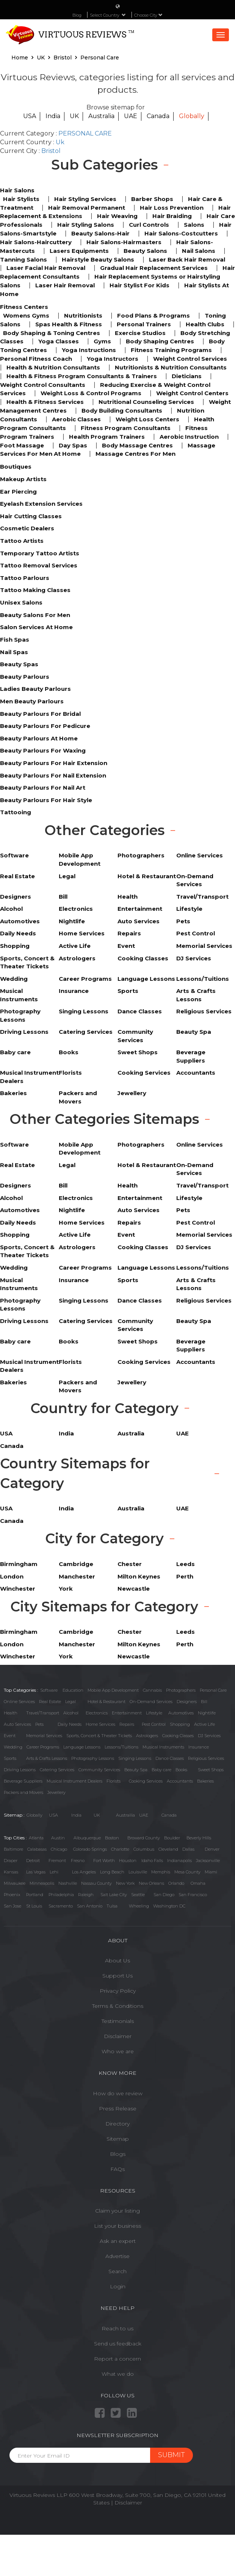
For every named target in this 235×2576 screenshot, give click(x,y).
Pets (39, 1724)
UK (74, 116)
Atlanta (36, 1837)
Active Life (204, 1724)
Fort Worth (104, 1860)
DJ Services (209, 1735)
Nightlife (207, 1713)
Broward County (143, 1837)
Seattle (138, 1894)
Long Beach (112, 1872)
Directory (117, 2123)
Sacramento (61, 1906)
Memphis (160, 1872)
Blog (76, 15)
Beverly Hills (198, 1837)
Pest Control (154, 1724)
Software (49, 1690)
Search (117, 2271)
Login (117, 2286)
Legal (70, 1701)
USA (29, 116)
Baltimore (13, 1849)
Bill (204, 1701)
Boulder (172, 1837)
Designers (187, 1701)
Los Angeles (84, 1872)
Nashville (67, 1883)
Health (10, 1713)
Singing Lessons (134, 1758)
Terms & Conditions (117, 2006)
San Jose (12, 1906)
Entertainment (127, 1713)
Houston (127, 1860)
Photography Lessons (92, 1758)
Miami (211, 1872)
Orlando (176, 1883)
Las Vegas (35, 1872)
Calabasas (37, 1849)
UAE (130, 116)
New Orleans (151, 1883)
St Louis (34, 1906)
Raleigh (86, 1894)
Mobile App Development (113, 1690)
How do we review (118, 2093)
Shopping (180, 1724)
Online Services (19, 1701)
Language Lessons (81, 1747)
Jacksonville (208, 1860)
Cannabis (152, 1690)
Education (73, 1690)
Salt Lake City (113, 1894)
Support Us (117, 1975)
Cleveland (168, 1849)
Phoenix (12, 1894)
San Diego (164, 1894)
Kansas (11, 1872)
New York (125, 1883)
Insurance (198, 1747)
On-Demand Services (151, 1701)
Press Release (117, 2108)
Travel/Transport (42, 1713)
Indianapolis (179, 1860)
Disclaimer (118, 2036)
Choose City (148, 15)
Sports (10, 1758)
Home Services (100, 1724)
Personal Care (213, 1690)
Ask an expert (118, 2241)
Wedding (13, 1747)
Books (181, 1769)
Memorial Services (44, 1735)
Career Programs (43, 1747)
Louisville (137, 1872)
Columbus (143, 1849)
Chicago (59, 1849)
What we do (118, 2373)
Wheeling (139, 1906)
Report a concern (117, 2358)
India (52, 116)
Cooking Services (146, 1781)
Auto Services (17, 1724)
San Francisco (193, 1894)
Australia (101, 116)
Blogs (117, 2154)
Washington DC (169, 1906)
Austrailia (125, 1815)
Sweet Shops (211, 1769)
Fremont (57, 1860)
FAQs (117, 2169)
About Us (117, 1960)
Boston (112, 1837)
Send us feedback (117, 2343)
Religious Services (206, 1758)
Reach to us (117, 2328)
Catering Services (57, 1769)
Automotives (181, 1713)
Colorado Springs (90, 1849)
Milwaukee (14, 1883)
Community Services (99, 1769)
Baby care (161, 1769)
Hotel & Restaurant (106, 1701)
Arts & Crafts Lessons (46, 1758)
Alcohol (70, 1713)
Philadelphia (61, 1894)
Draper (10, 1860)
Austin (58, 1837)
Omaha (198, 1883)
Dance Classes (169, 1758)
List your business (117, 2225)
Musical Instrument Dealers (74, 1781)
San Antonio (89, 1906)
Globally (191, 116)
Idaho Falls (152, 1860)
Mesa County (187, 1872)
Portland (34, 1894)
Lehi (54, 1872)
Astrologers (147, 1735)
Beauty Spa (135, 1769)
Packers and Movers (23, 1792)
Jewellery (56, 1792)
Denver (212, 1849)
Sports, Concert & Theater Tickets (99, 1735)
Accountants (180, 1781)
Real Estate (50, 1701)
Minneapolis (42, 1883)
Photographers (181, 1690)
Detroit (33, 1860)
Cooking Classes (178, 1735)
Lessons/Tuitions (121, 1747)
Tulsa (112, 1906)
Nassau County (96, 1883)
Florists (114, 1781)
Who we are (118, 2051)
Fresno (78, 1860)
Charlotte (120, 1849)
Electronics (97, 1713)
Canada (158, 116)
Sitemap (118, 2138)
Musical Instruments (163, 1747)
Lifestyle (154, 1713)
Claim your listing (117, 2210)
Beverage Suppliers (23, 1781)
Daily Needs (69, 1724)
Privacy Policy (118, 1990)
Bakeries (205, 1781)
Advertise (117, 2256)
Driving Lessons (20, 1769)
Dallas (188, 1849)
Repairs (126, 1724)
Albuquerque (87, 1837)
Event (10, 1735)
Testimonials (118, 2021)
